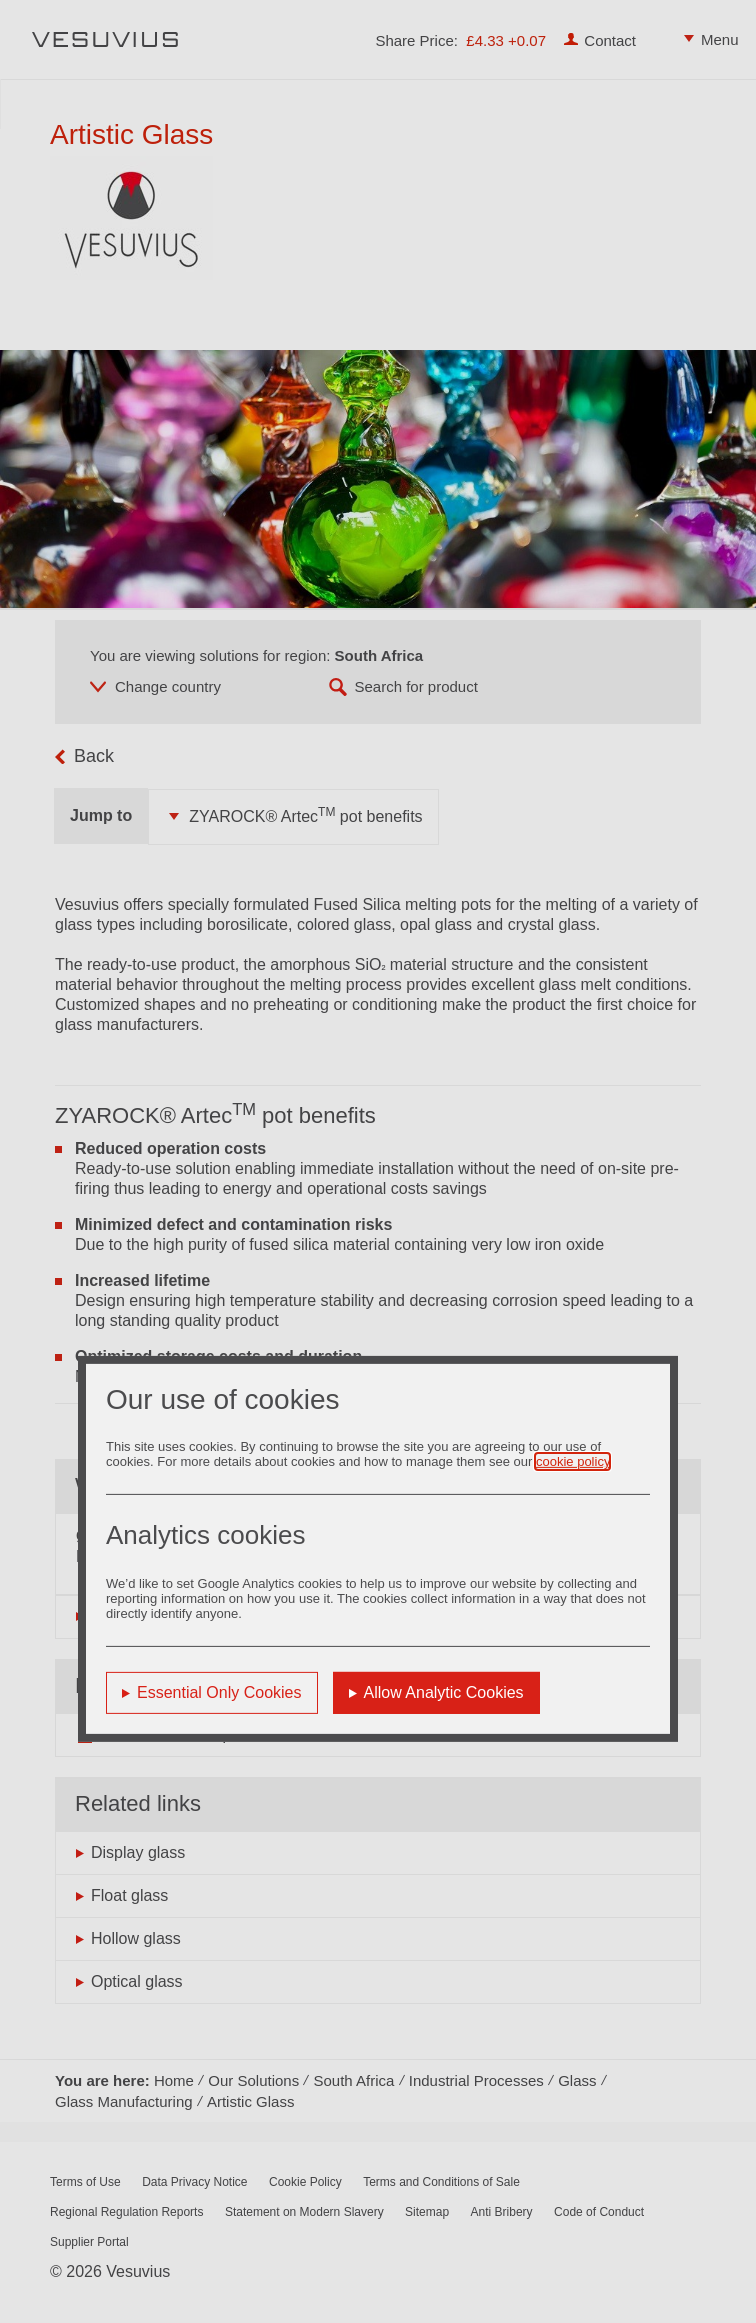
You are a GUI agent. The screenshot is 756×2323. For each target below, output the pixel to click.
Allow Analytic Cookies (444, 1692)
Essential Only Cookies (219, 1692)
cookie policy (572, 1461)
